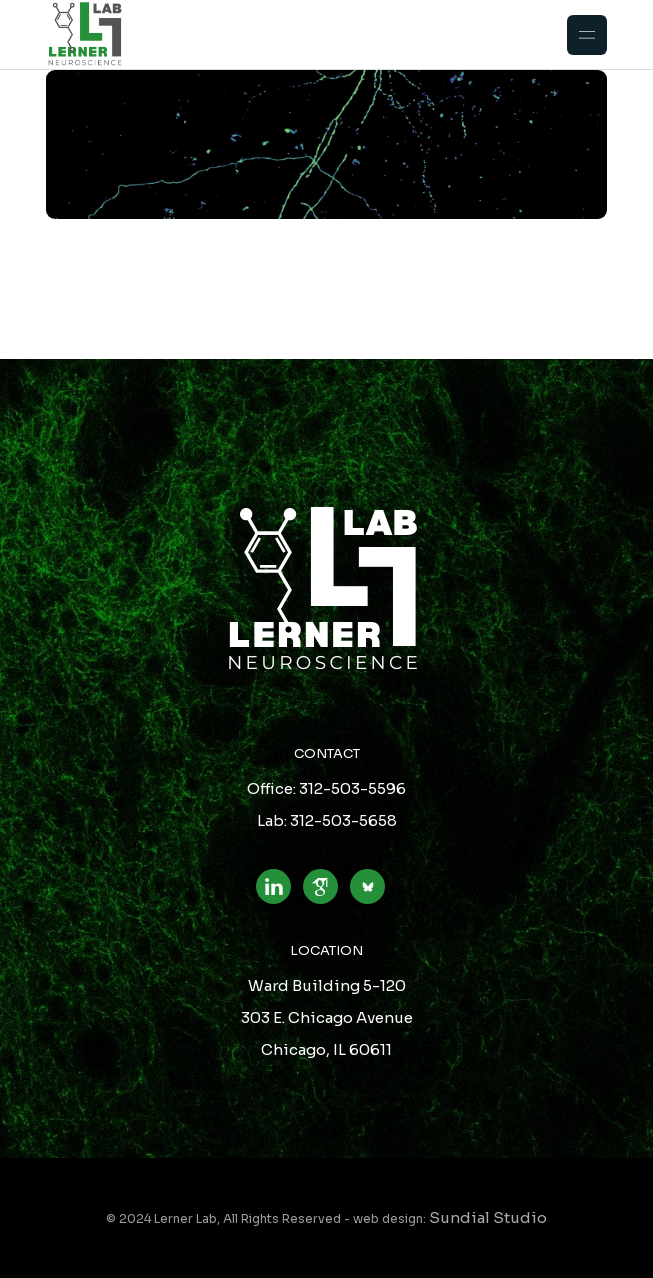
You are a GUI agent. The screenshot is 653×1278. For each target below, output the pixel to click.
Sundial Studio (488, 1217)
